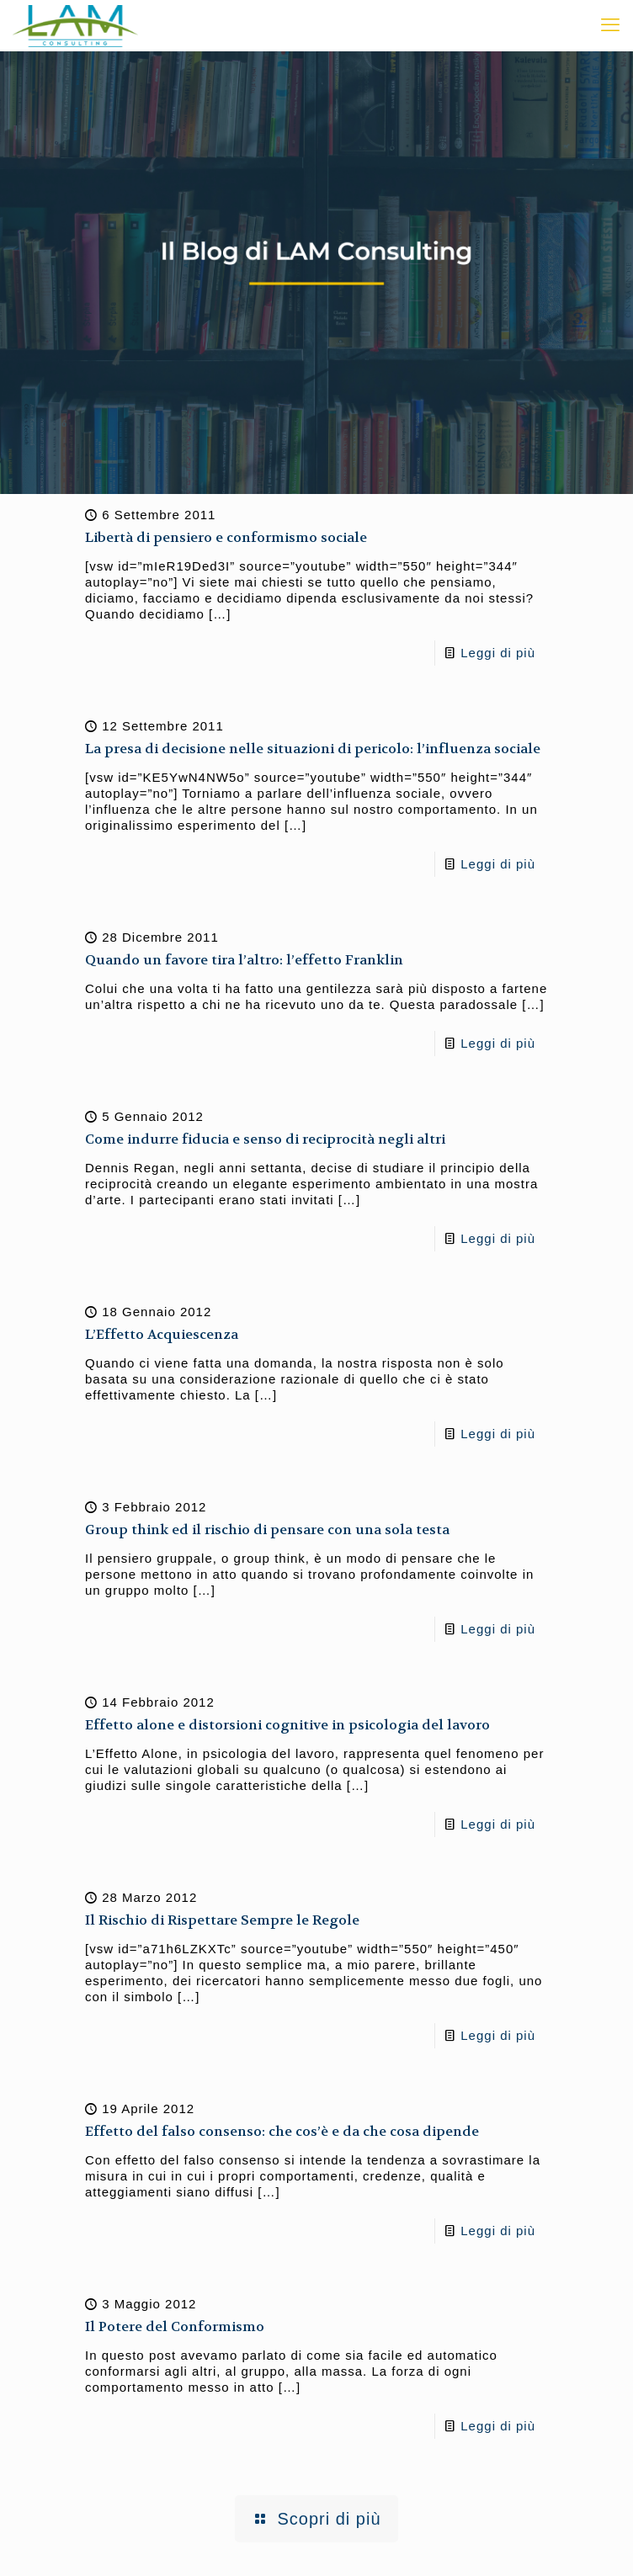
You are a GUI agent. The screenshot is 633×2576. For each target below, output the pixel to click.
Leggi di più (497, 652)
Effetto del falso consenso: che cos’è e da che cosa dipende (282, 2131)
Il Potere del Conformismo (174, 2326)
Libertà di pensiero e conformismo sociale (226, 537)
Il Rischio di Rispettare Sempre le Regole (222, 1920)
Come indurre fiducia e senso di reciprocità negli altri (265, 1139)
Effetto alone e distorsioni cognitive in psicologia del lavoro (287, 1725)
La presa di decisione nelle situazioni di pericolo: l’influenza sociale (312, 748)
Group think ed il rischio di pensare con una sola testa (267, 1529)
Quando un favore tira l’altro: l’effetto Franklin (244, 960)
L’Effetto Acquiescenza (161, 1334)
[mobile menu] (610, 25)
